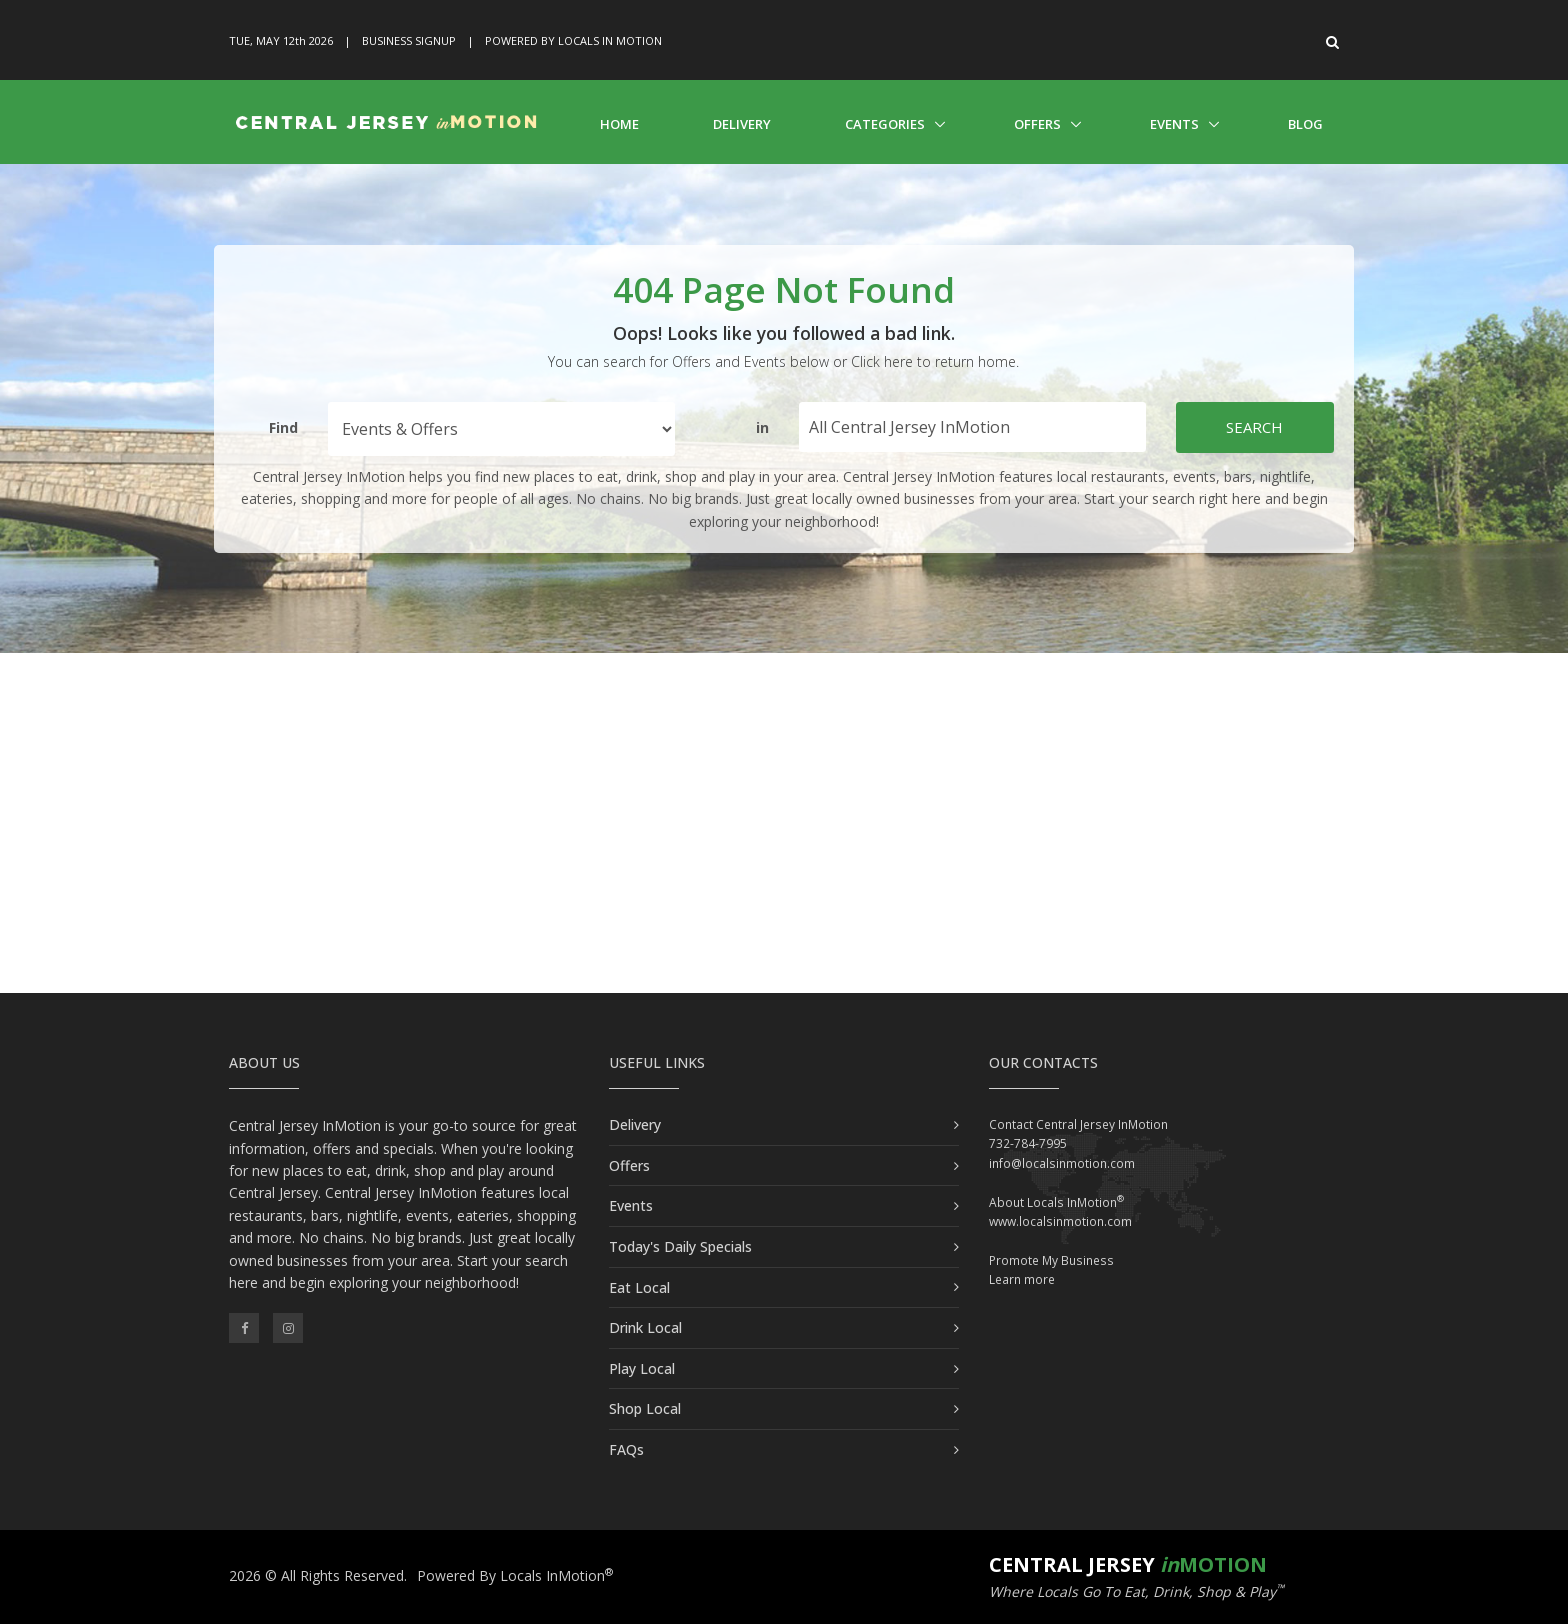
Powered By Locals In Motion (573, 40)
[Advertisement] (784, 823)
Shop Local (645, 1408)
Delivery (742, 124)
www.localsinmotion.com (1060, 1221)
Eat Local (639, 1287)
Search (1254, 427)
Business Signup (409, 40)
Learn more (1022, 1279)
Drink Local (645, 1327)
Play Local (642, 1368)
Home (619, 124)
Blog (1305, 124)
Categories (885, 124)
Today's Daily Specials (680, 1246)
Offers (1037, 124)
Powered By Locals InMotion (515, 1575)
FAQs (626, 1449)
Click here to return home (933, 361)
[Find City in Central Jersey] (972, 427)
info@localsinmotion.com (1062, 1163)
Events (1174, 124)
